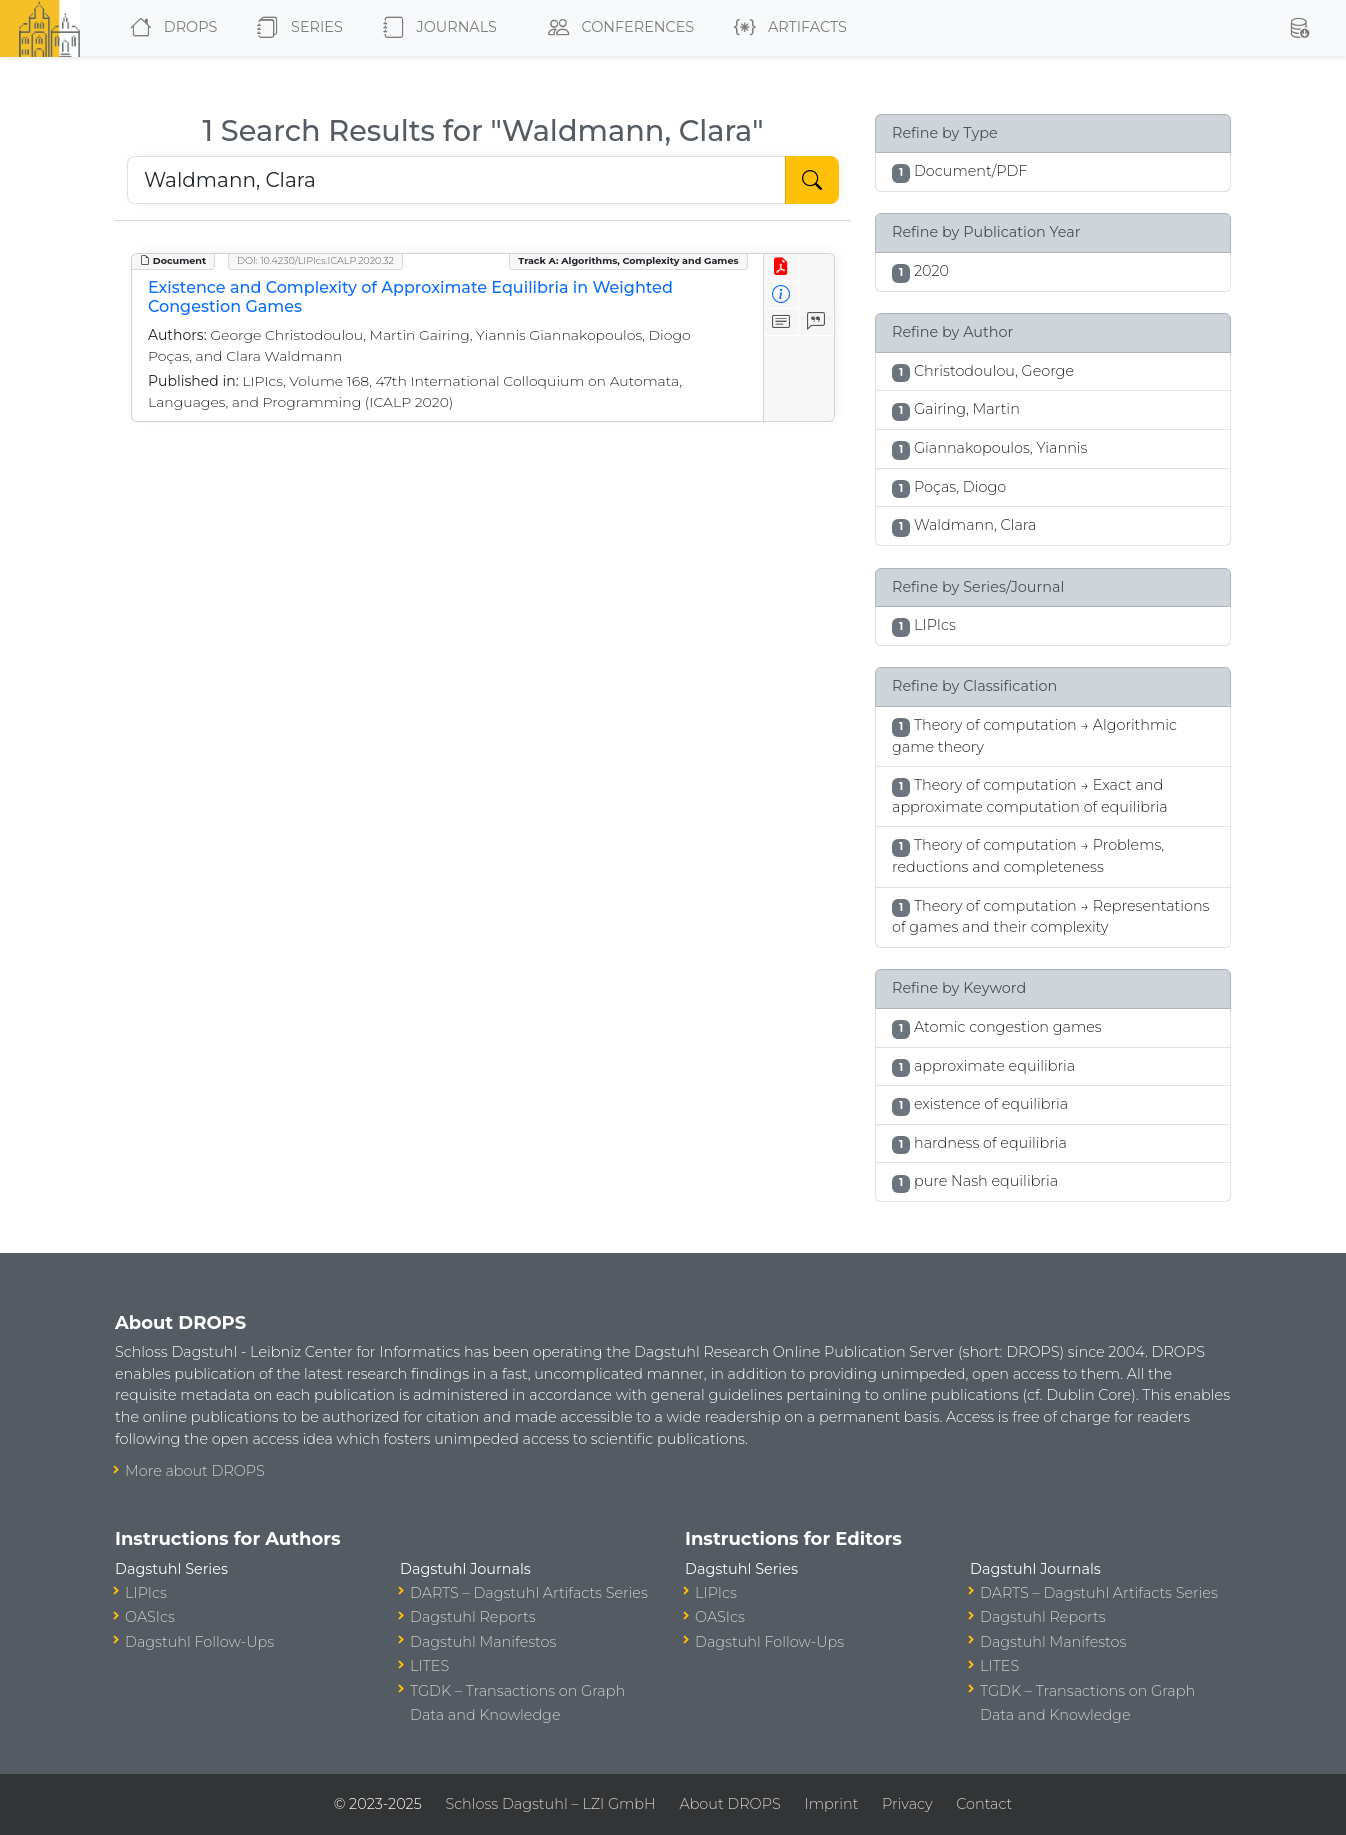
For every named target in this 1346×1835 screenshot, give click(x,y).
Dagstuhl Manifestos (483, 1642)
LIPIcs (146, 1593)
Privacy (907, 1804)
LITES (429, 1666)
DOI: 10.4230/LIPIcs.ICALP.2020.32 (315, 260)
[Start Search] (812, 180)
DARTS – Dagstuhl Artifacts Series (529, 1593)
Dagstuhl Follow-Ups (199, 1642)
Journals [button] (436, 28)
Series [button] (295, 28)
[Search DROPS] (456, 180)
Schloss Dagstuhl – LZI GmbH (550, 1804)
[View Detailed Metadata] (781, 295)
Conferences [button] (617, 28)
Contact (984, 1804)
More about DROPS (195, 1471)
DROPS (169, 28)
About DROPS (729, 1804)
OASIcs (150, 1617)
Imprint (831, 1804)
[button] (1299, 28)
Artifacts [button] (786, 28)
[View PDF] (781, 267)
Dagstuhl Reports (473, 1617)
